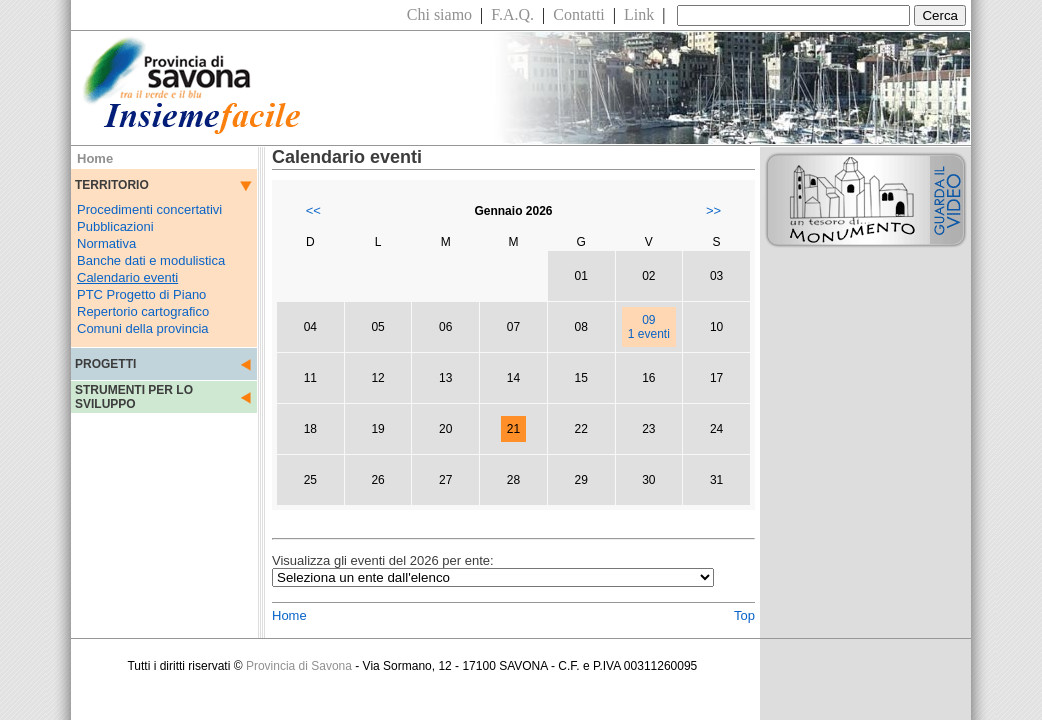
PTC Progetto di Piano (141, 294)
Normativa (106, 243)
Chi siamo (439, 14)
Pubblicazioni (115, 226)
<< (313, 210)
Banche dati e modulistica (151, 260)
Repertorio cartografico (143, 311)
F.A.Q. (512, 14)
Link (639, 14)
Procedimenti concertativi (149, 209)
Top (744, 615)
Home (289, 615)
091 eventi (649, 327)
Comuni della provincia (143, 328)
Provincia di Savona (299, 666)
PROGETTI (105, 364)
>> (713, 210)
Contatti (579, 14)
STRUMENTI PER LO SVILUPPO (134, 397)
